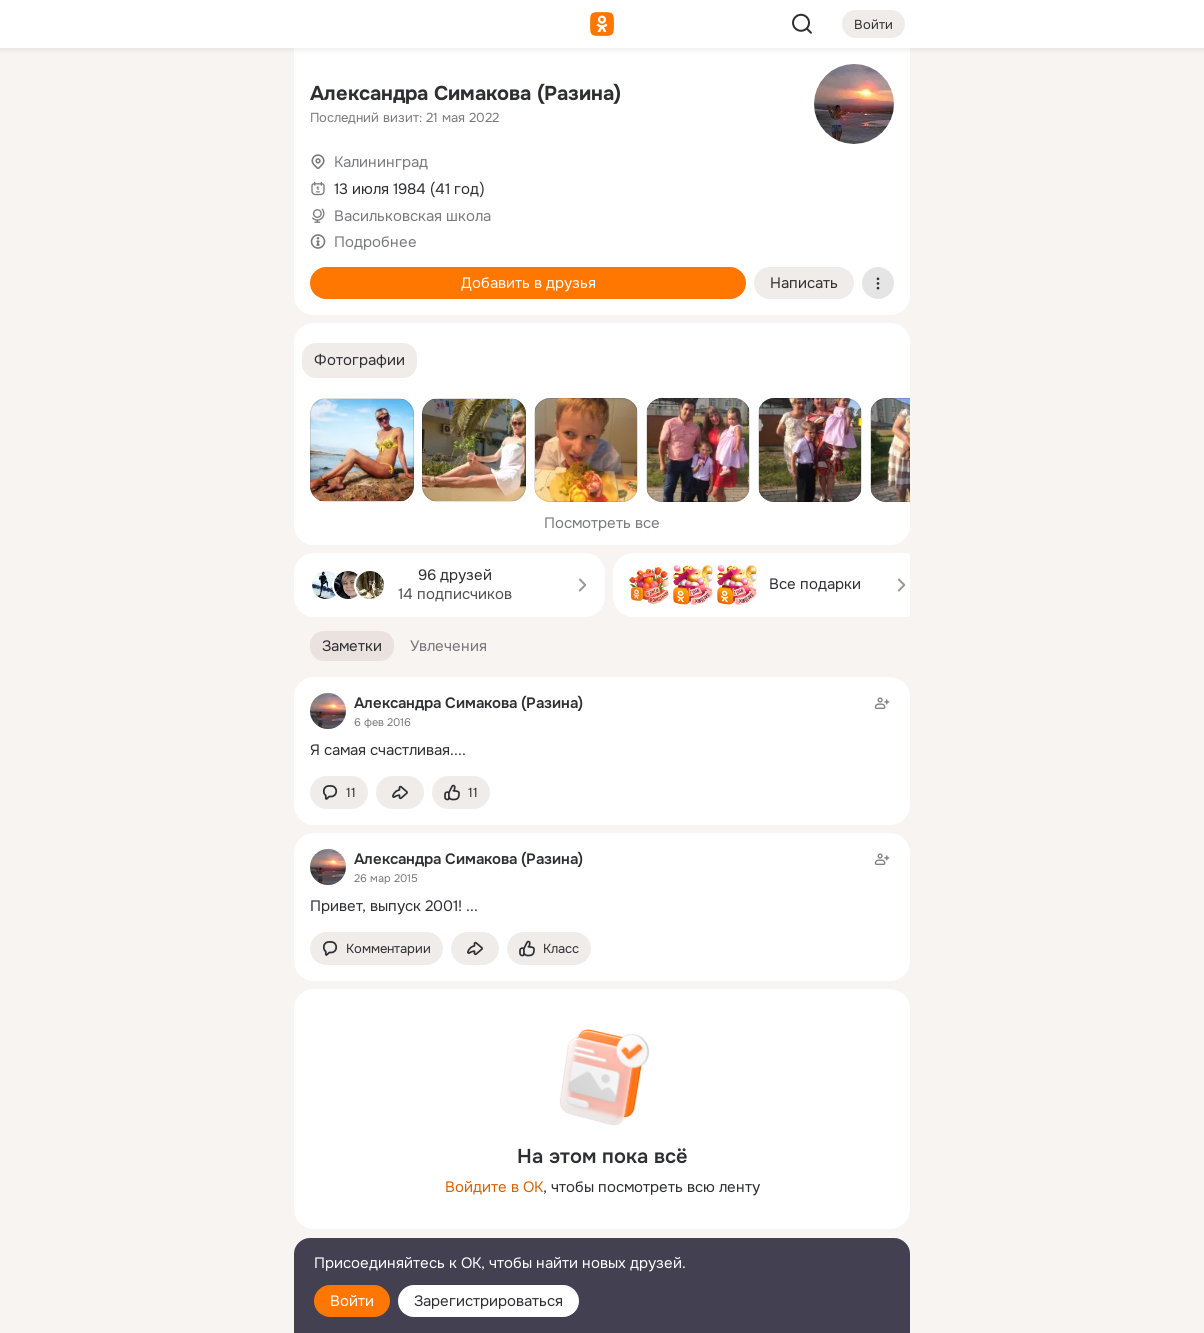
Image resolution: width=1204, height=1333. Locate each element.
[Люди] (146, 184)
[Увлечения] (146, 96)
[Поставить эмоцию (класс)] (461, 792)
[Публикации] (58, 184)
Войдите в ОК (494, 1187)
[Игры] (234, 272)
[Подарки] (58, 272)
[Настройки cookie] (146, 1306)
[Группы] (234, 96)
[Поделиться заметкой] (400, 792)
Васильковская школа (412, 216)
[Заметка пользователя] (602, 726)
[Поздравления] (146, 272)
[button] (359, 360)
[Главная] (58, 96)
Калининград (381, 162)
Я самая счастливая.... (388, 750)
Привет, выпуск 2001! (386, 906)
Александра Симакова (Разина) (465, 93)
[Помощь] (58, 360)
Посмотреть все (602, 523)
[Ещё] (146, 1178)
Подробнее (375, 242)
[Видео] (234, 184)
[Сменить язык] (146, 1221)
